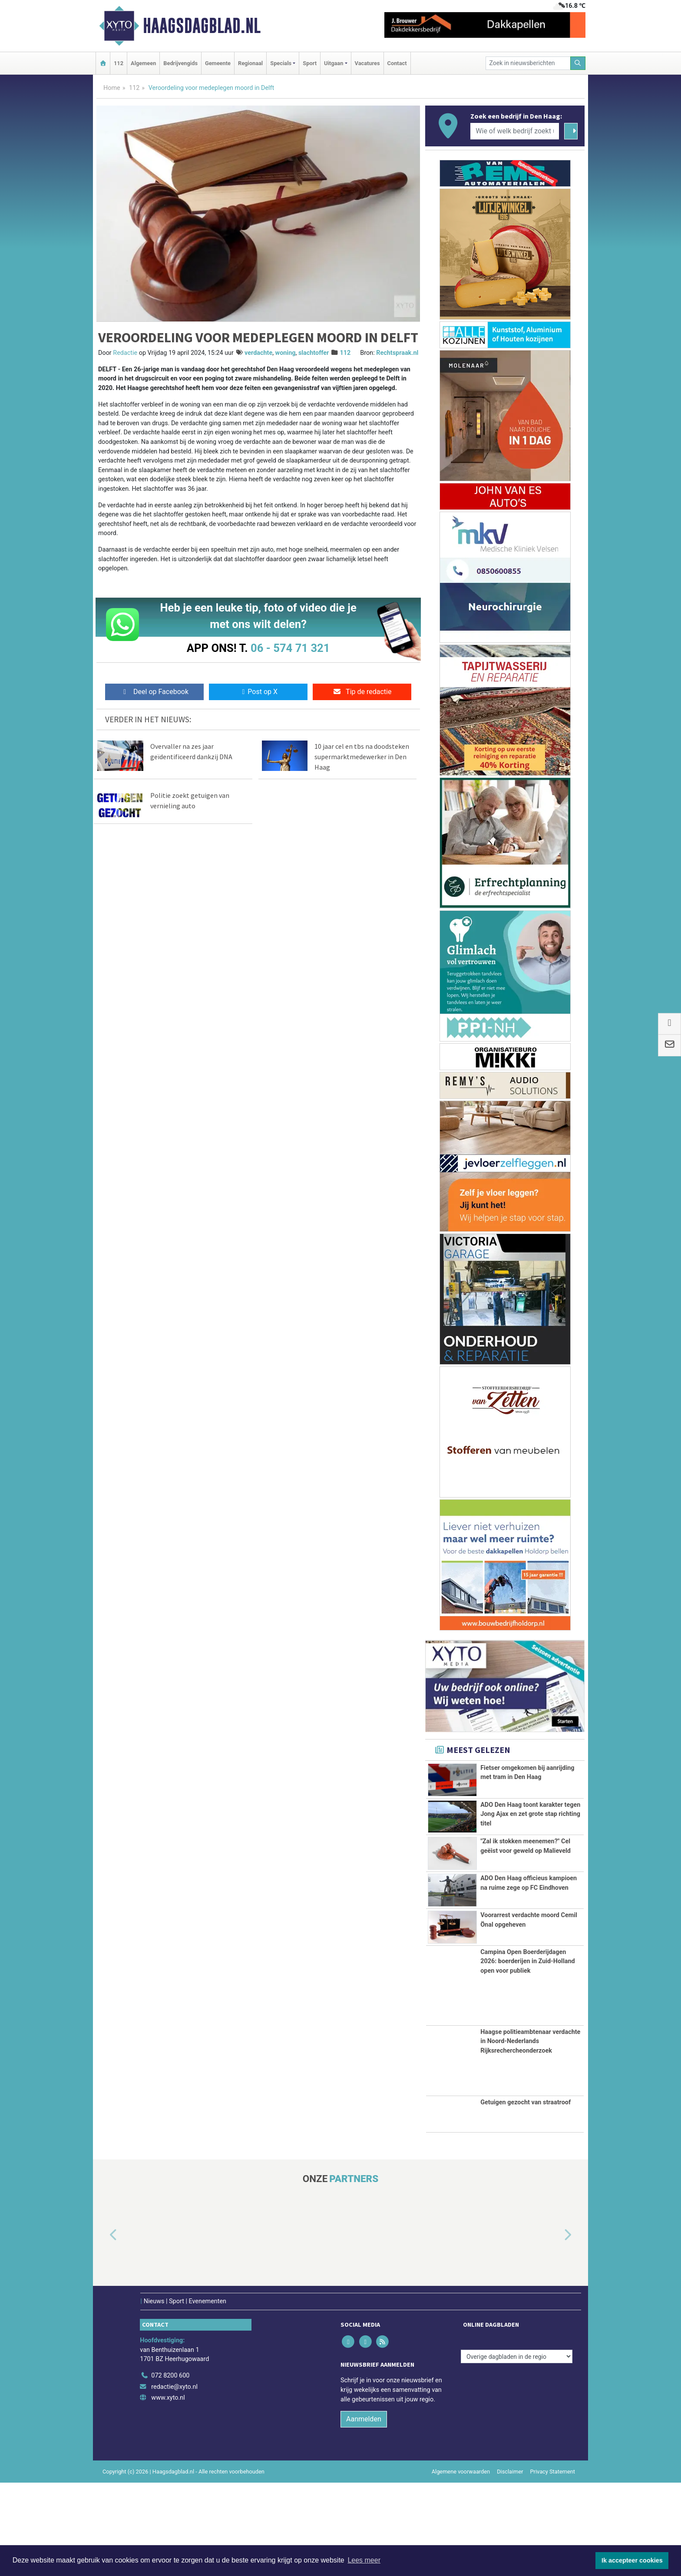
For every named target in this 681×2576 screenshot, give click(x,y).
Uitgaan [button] (333, 63)
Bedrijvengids (180, 63)
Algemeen (143, 63)
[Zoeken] (578, 63)
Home (111, 88)
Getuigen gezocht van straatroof (525, 2195)
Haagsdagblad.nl (202, 25)
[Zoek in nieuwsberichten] (528, 63)
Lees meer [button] (363, 2560)
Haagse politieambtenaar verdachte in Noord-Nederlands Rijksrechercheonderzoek (530, 2134)
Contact (397, 63)
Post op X (258, 692)
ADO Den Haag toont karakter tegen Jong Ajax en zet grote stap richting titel (530, 1829)
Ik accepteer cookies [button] (632, 2560)
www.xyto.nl (168, 2491)
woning (285, 353)
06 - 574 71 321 (290, 648)
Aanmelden (363, 2512)
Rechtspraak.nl (397, 353)
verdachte (258, 353)
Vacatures (367, 63)
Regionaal (250, 63)
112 (118, 63)
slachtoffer (313, 353)
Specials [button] (280, 63)
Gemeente (218, 63)
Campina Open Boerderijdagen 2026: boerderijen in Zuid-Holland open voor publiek (527, 2054)
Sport (310, 63)
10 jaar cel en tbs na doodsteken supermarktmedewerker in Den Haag (361, 756)
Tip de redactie (362, 692)
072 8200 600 (170, 2469)
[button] (103, 2328)
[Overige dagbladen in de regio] (516, 2450)
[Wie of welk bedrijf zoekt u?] (514, 131)
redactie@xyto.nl (174, 2479)
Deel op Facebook (154, 692)
